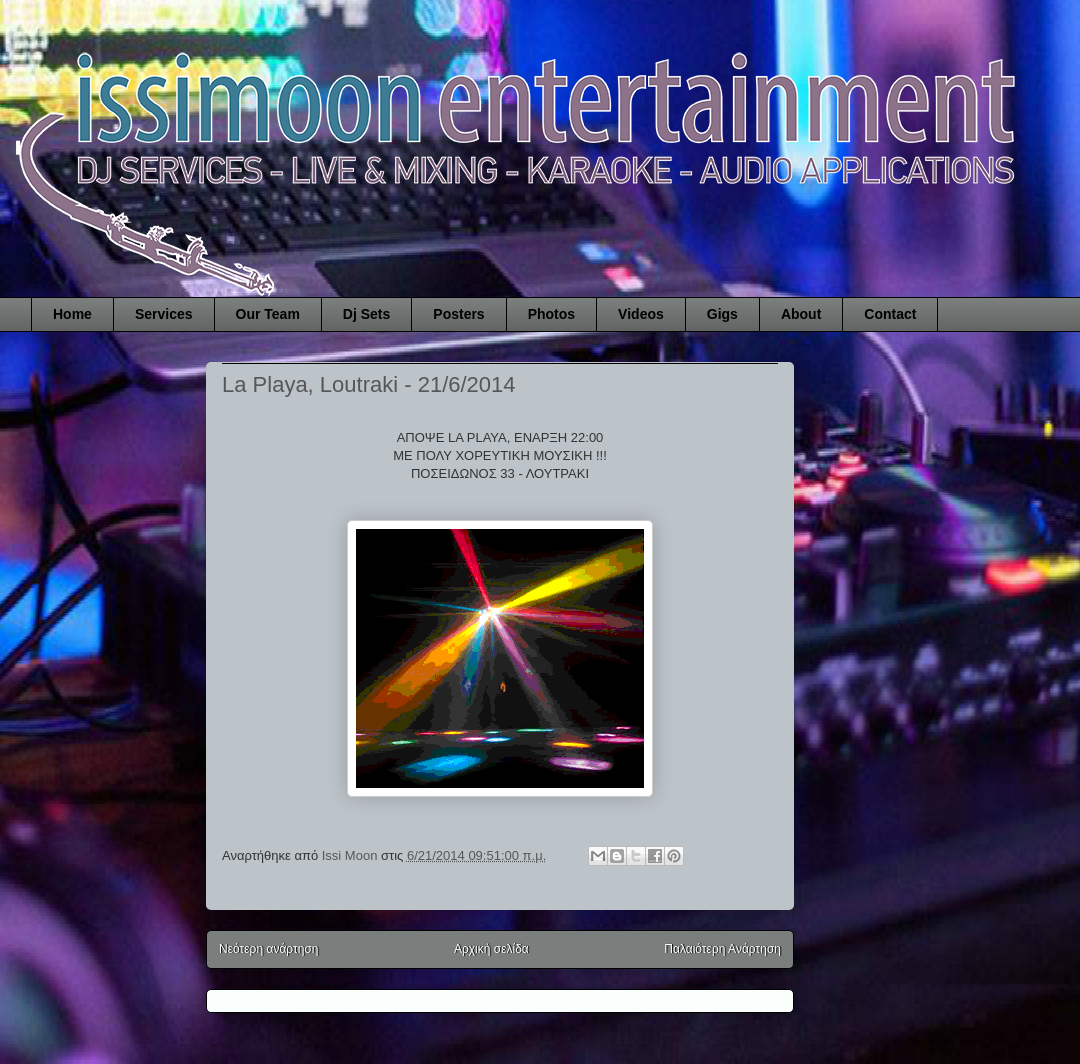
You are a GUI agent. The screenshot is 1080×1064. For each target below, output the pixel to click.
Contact (890, 314)
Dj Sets (366, 314)
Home (72, 314)
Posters (458, 314)
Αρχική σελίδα (491, 949)
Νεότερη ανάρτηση (268, 949)
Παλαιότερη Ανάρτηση (722, 949)
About (801, 314)
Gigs (722, 314)
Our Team (268, 314)
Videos (641, 314)
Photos (551, 314)
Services (164, 314)
